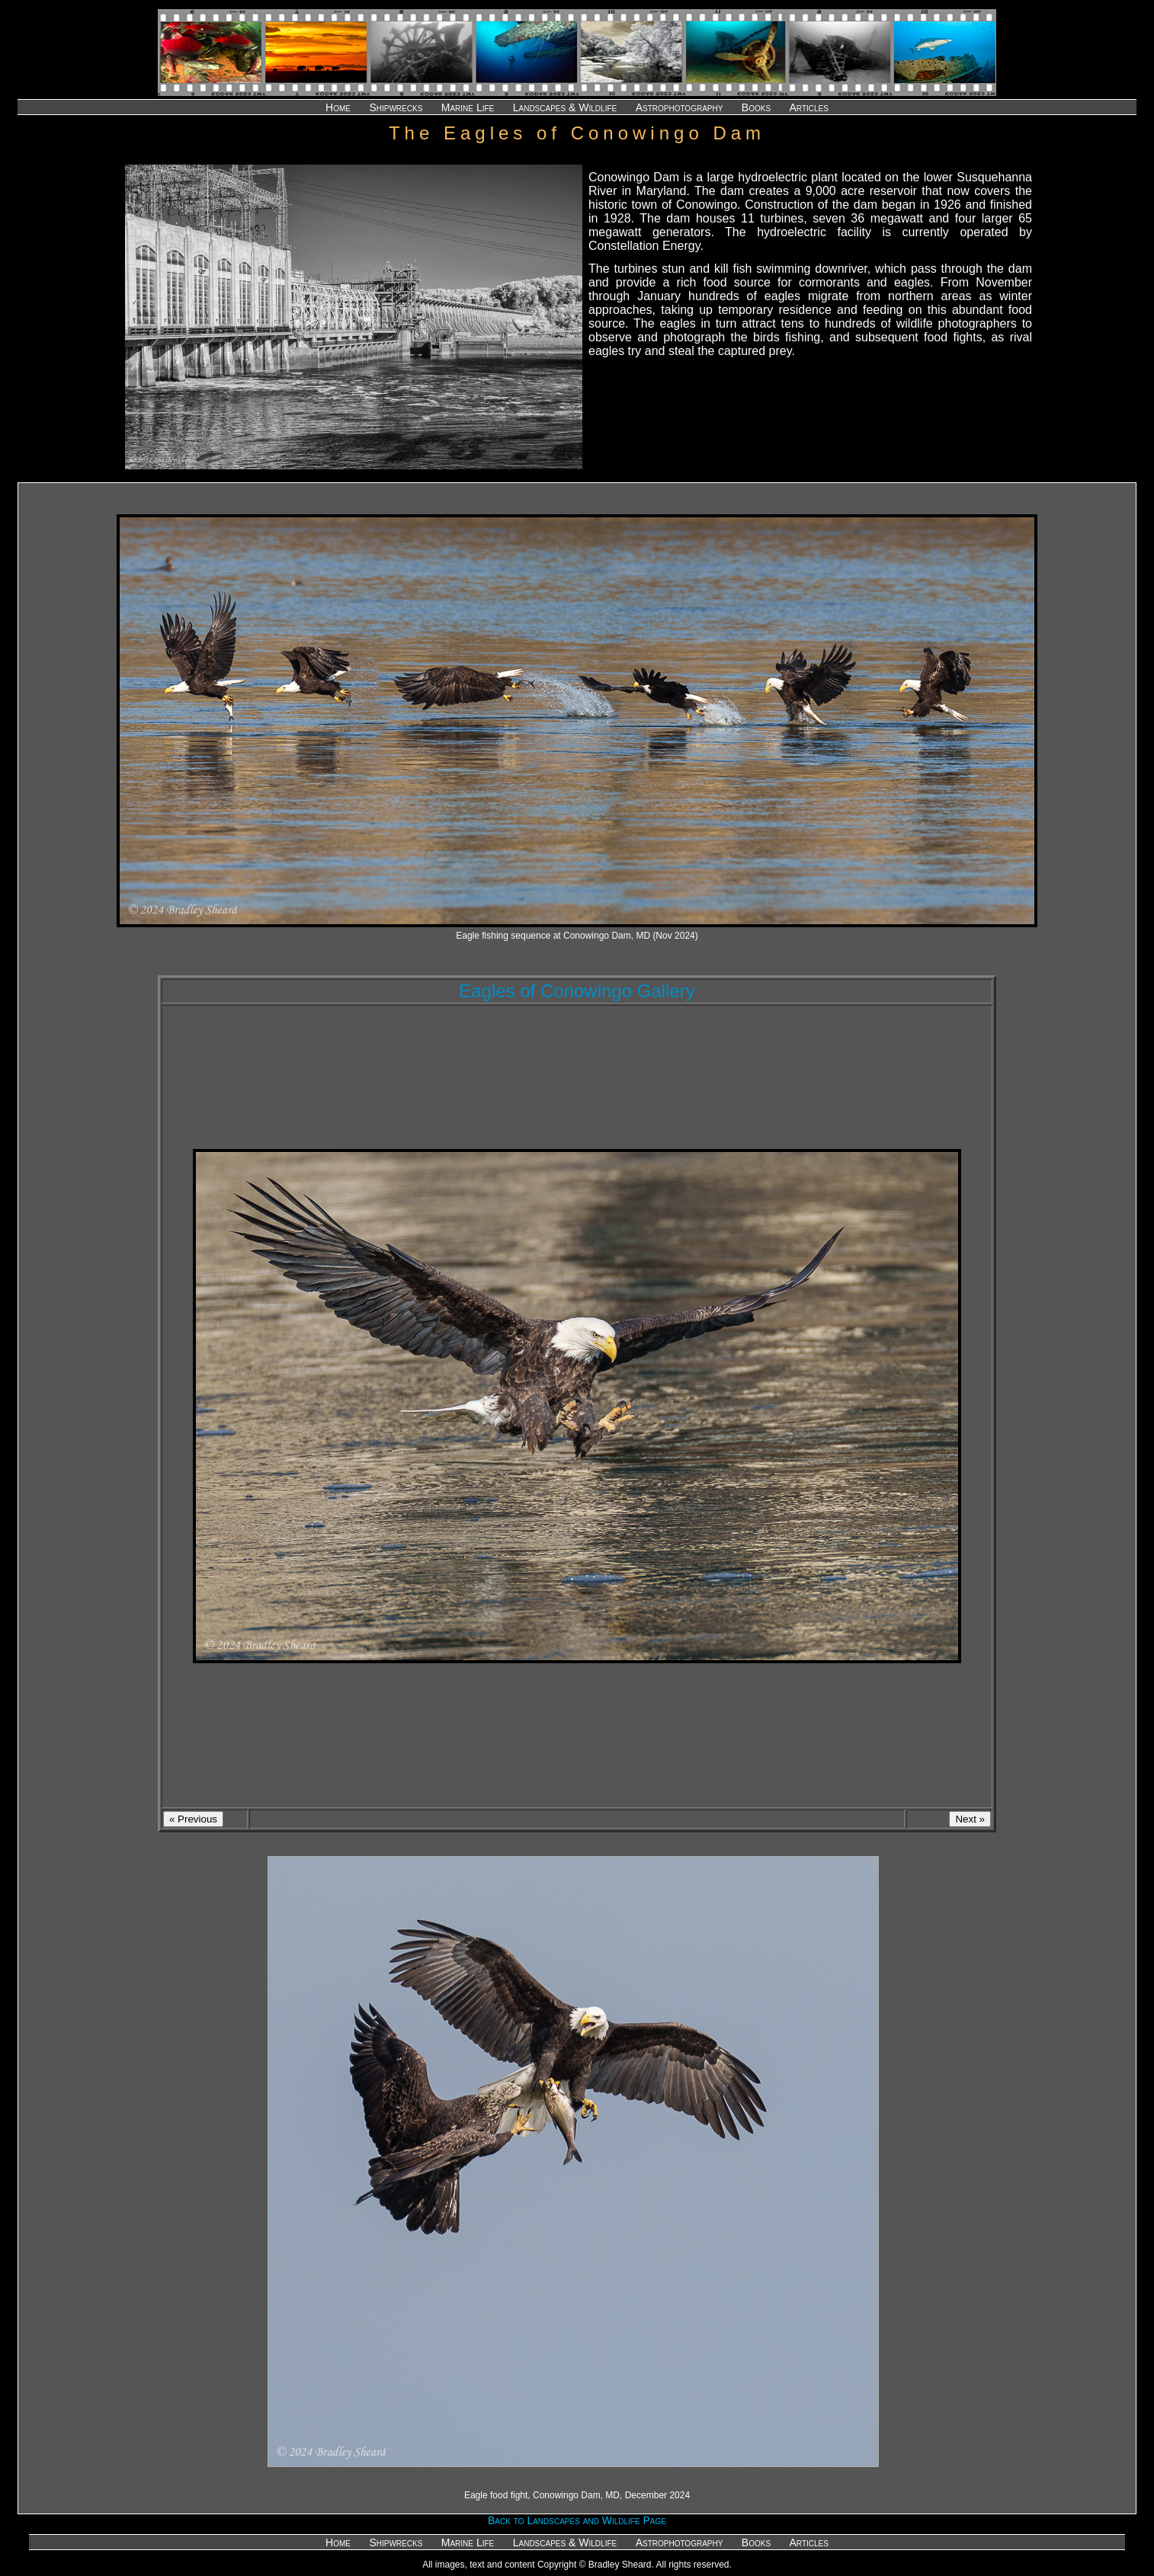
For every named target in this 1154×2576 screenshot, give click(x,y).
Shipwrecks (395, 107)
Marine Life (467, 107)
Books (756, 107)
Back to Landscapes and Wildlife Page (577, 2520)
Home (338, 107)
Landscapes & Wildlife (565, 107)
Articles (809, 107)
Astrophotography (679, 107)
